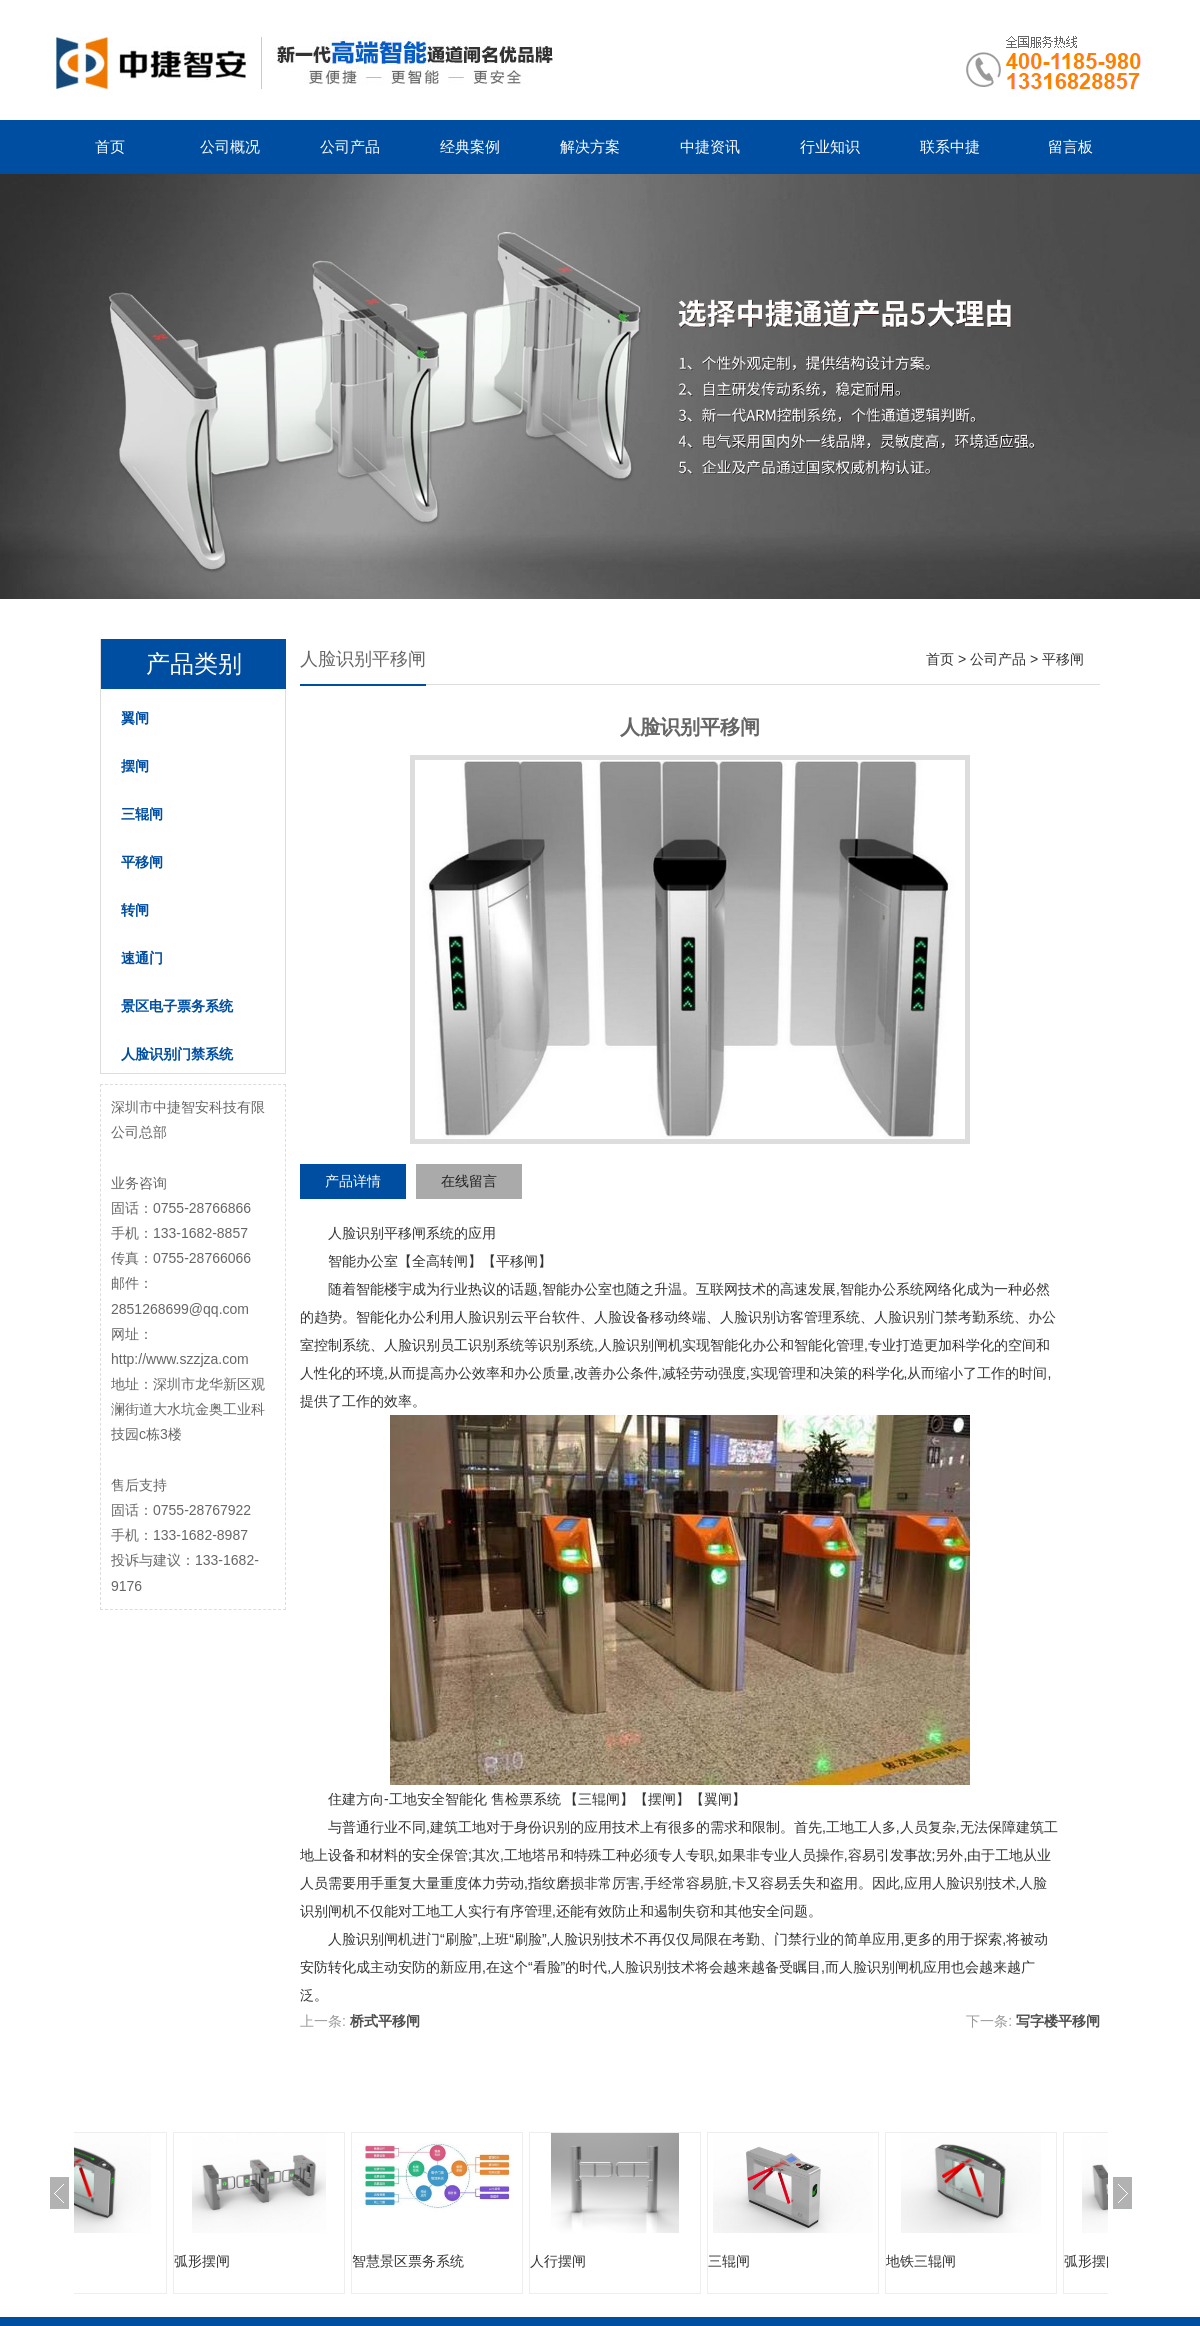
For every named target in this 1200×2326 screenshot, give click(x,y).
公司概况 (230, 146)
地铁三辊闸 (131, 2261)
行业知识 (830, 146)
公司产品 (350, 146)
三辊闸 (142, 814)
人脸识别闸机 (640, 1345)
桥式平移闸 (385, 2021)
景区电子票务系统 (177, 1006)
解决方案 (590, 146)
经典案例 (470, 146)
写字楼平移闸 (1058, 2021)
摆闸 (135, 766)
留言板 (1070, 146)
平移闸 (142, 862)
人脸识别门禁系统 (177, 1054)
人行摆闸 (658, 2261)
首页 (110, 146)
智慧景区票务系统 (508, 2261)
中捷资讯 (710, 146)
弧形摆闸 (302, 2261)
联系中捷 (950, 146)
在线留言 (469, 1181)
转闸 (135, 910)
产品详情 (353, 1181)
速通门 (142, 958)
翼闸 (135, 718)
